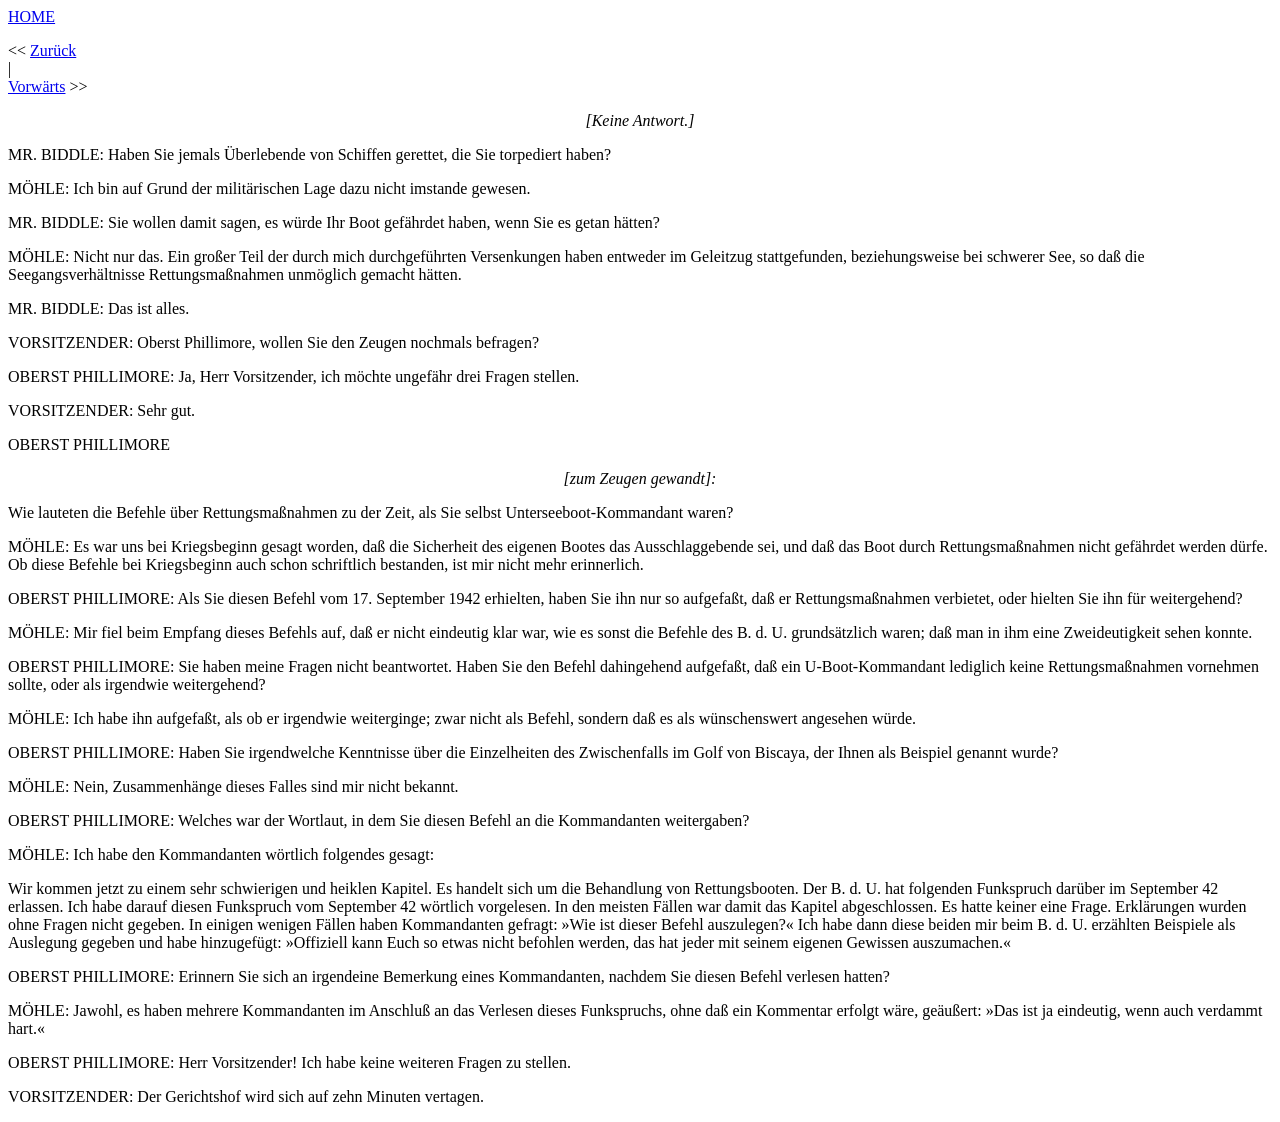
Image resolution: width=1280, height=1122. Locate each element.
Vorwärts (36, 86)
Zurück (53, 50)
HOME (31, 16)
